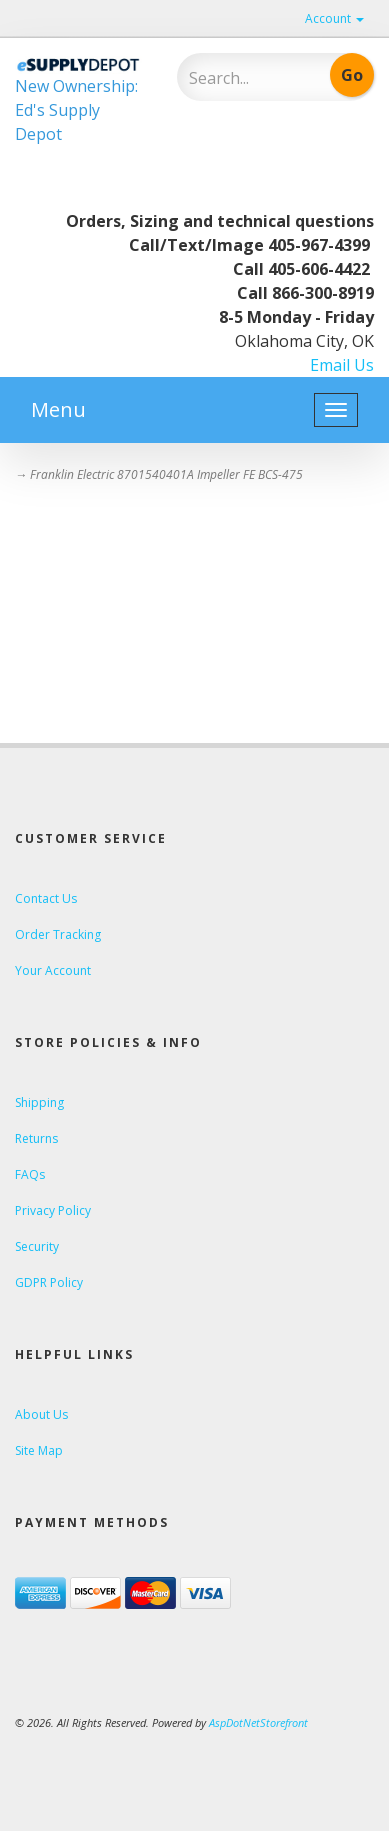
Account (334, 18)
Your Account (53, 970)
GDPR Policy (49, 1282)
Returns (36, 1138)
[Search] (246, 78)
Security (37, 1246)
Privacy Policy (53, 1210)
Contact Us (46, 898)
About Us (41, 1414)
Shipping (39, 1102)
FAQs (30, 1174)
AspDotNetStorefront (258, 1722)
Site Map (39, 1450)
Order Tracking (58, 934)
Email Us (342, 365)
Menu (58, 409)
